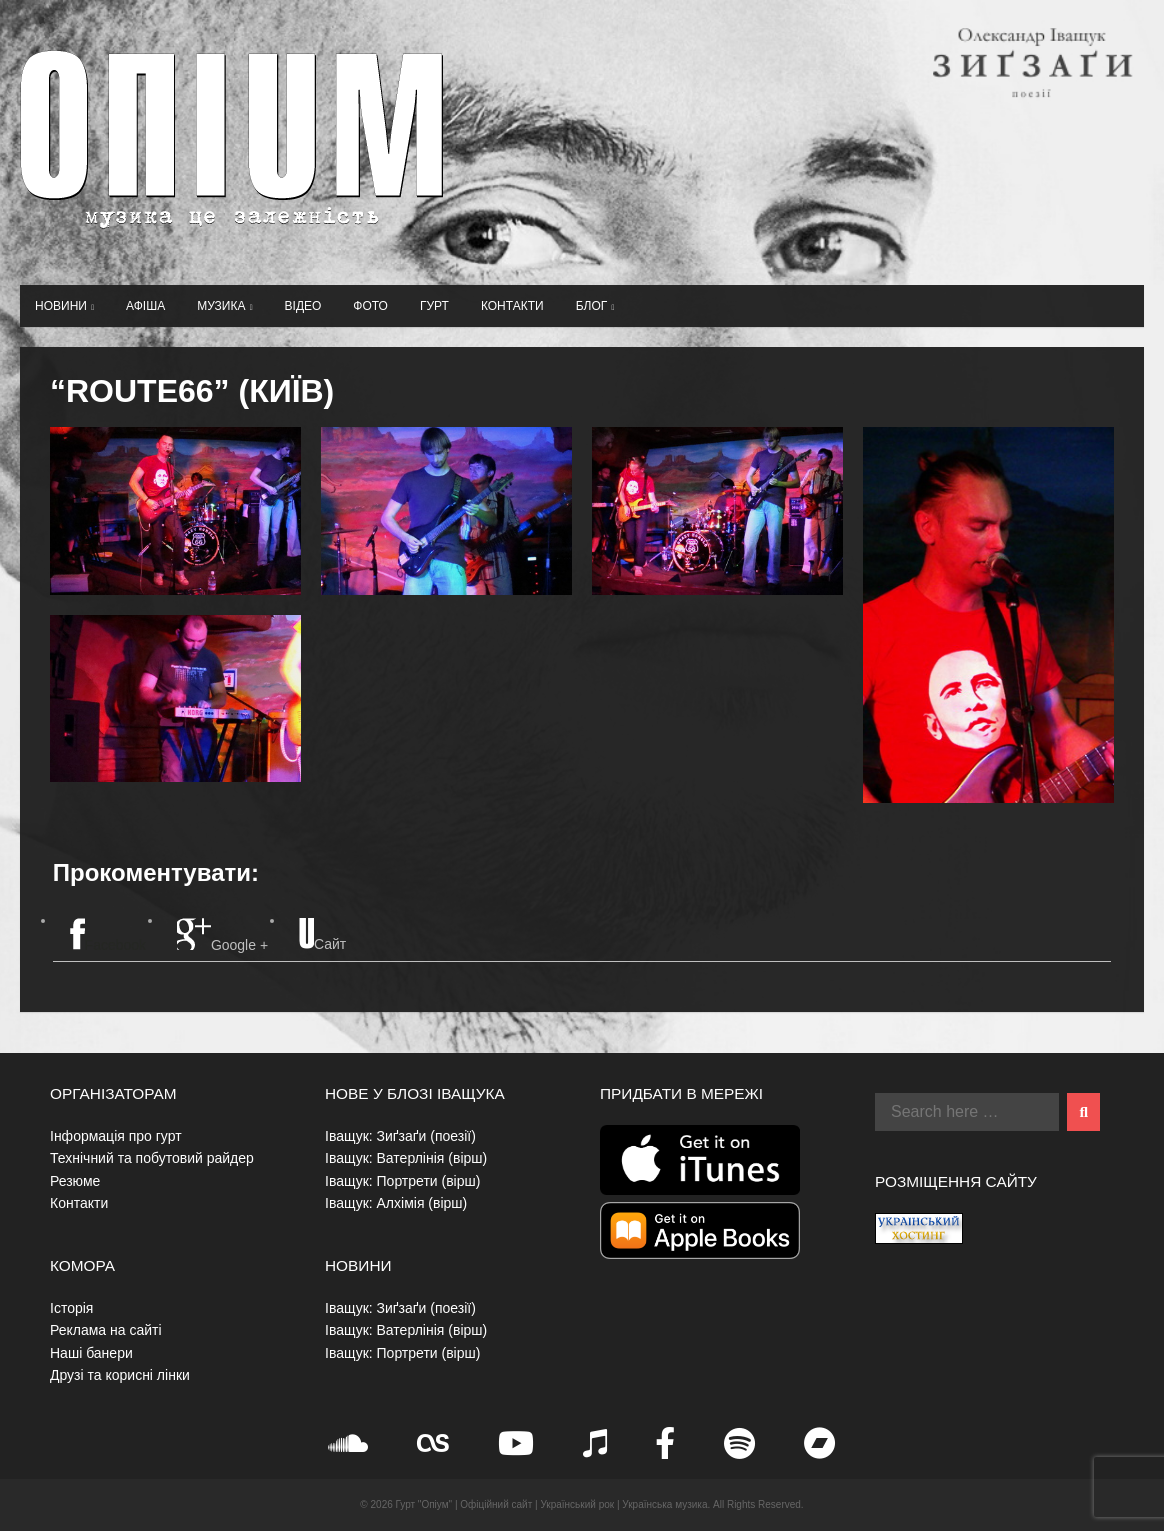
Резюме (75, 1181)
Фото (370, 306)
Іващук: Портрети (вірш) (402, 1181)
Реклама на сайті (106, 1330)
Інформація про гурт (116, 1136)
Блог (595, 306)
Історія (71, 1308)
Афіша (145, 306)
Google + (222, 935)
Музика (224, 306)
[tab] (108, 936)
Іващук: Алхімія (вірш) (396, 1203)
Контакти (512, 306)
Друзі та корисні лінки (120, 1375)
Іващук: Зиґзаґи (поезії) (400, 1136)
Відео (303, 306)
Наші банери (91, 1353)
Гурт (434, 306)
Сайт (322, 935)
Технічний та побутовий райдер (152, 1158)
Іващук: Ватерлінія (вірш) (406, 1158)
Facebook (108, 935)
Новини (64, 306)
